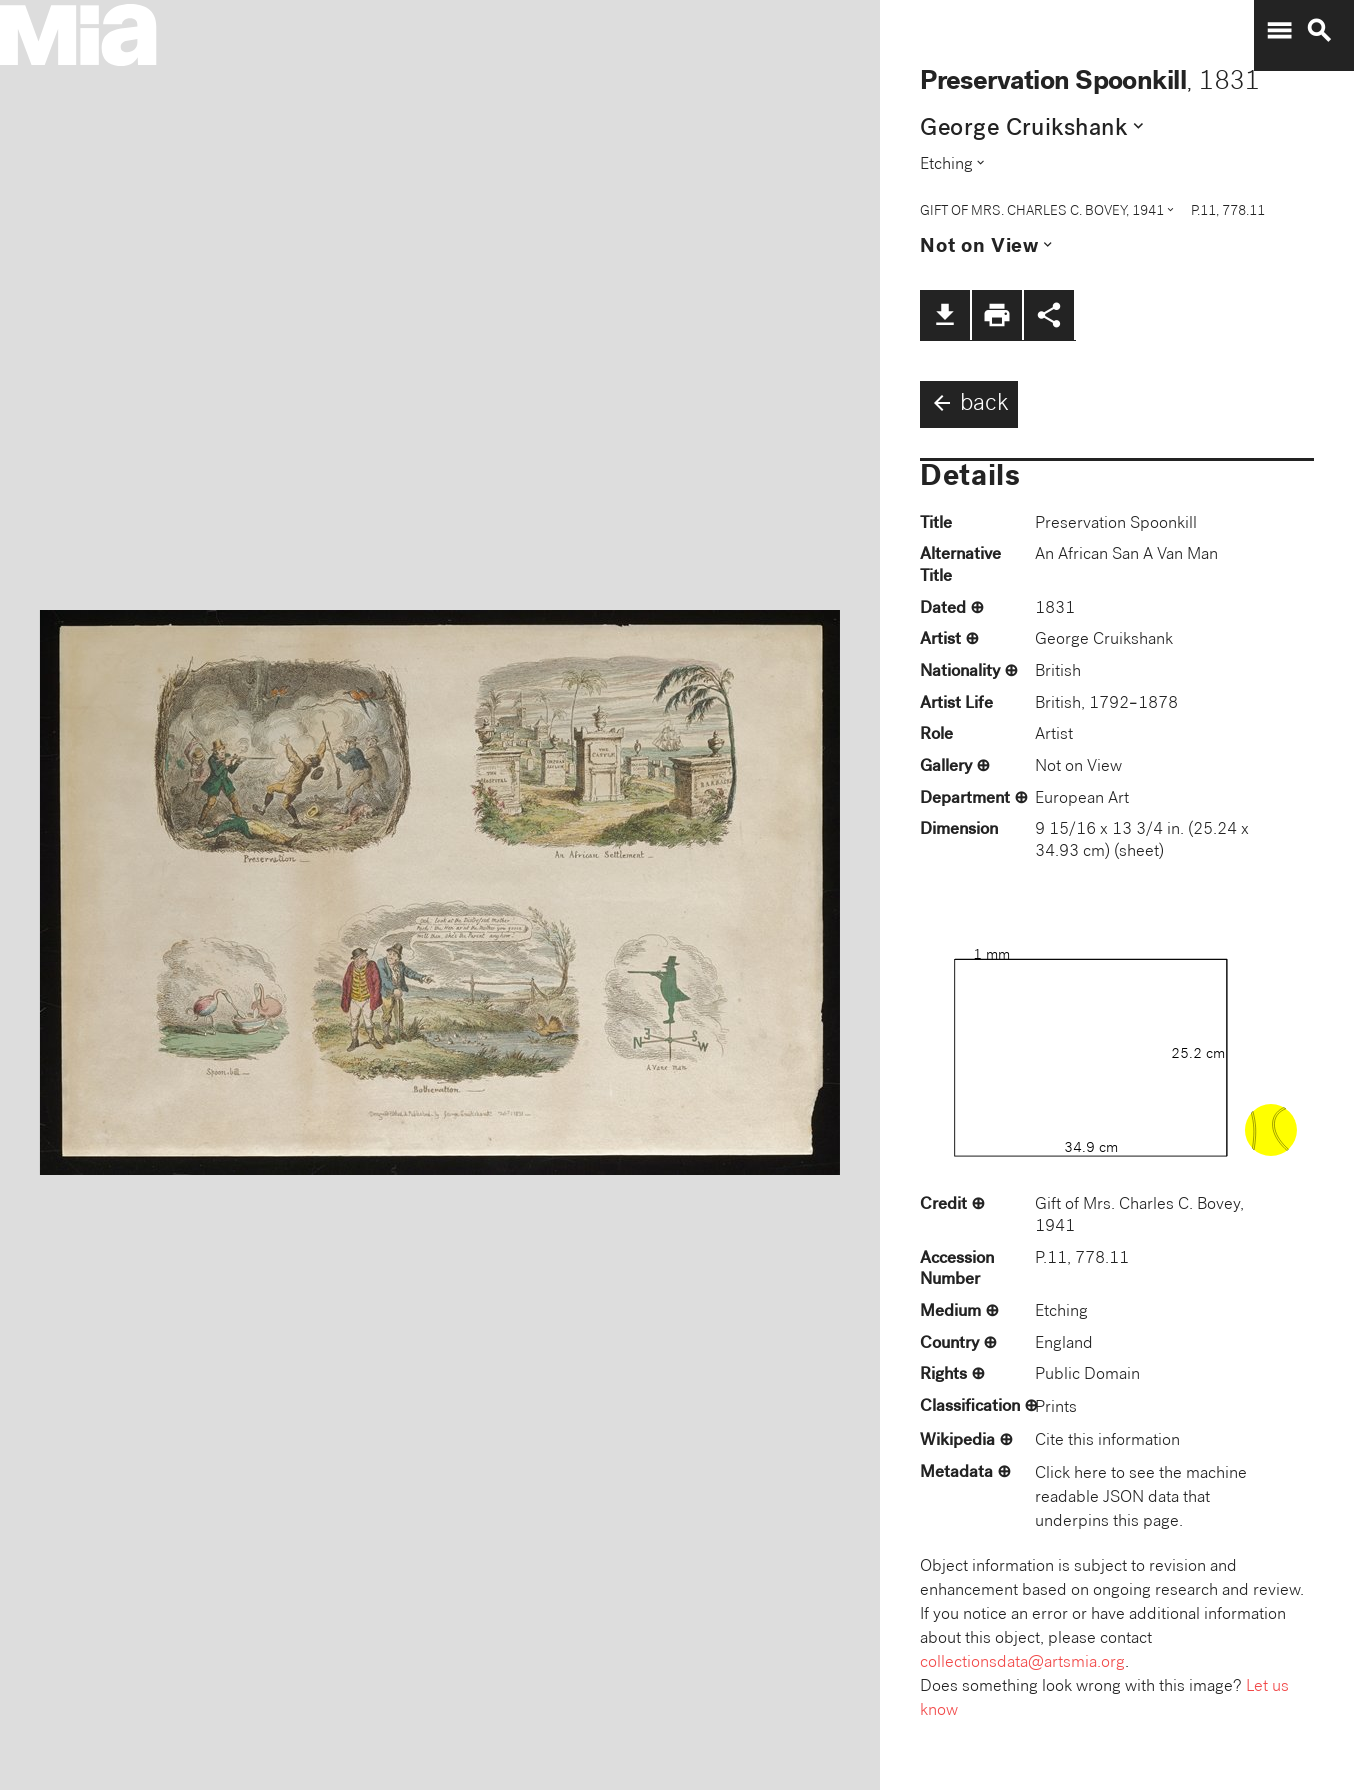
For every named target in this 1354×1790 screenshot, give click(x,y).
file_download (945, 315)
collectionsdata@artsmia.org (1022, 1663)
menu (1279, 31)
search (1319, 31)
